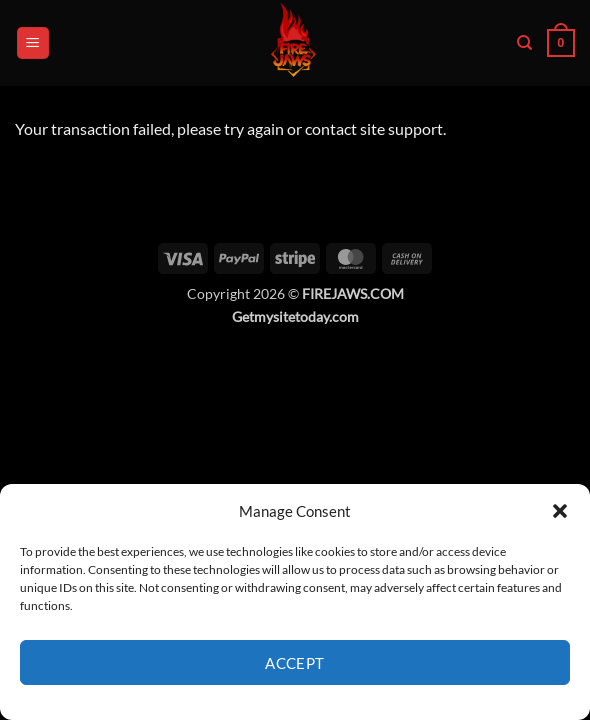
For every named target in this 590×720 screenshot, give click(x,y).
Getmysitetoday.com (295, 316)
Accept (295, 663)
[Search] (524, 43)
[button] (560, 511)
